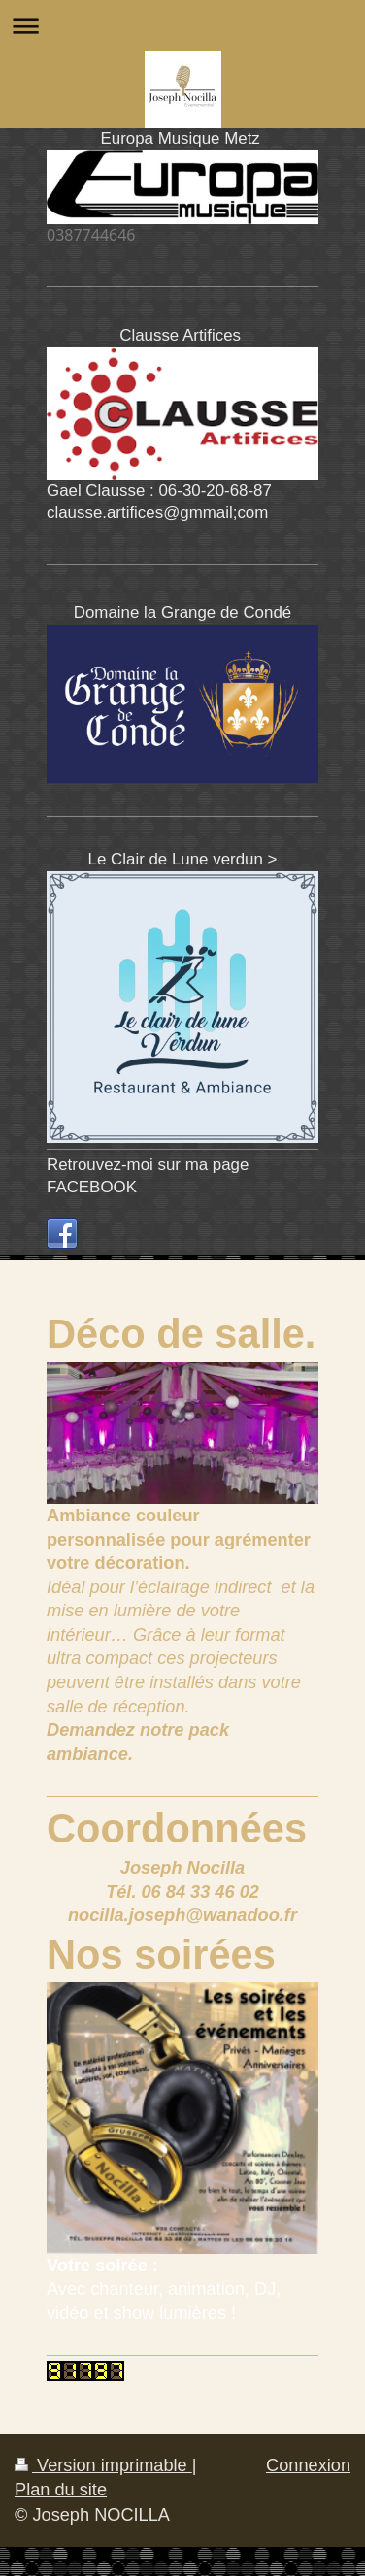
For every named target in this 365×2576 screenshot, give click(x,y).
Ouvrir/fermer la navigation (182, 26)
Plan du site (61, 2489)
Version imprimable (103, 2465)
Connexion (308, 2465)
